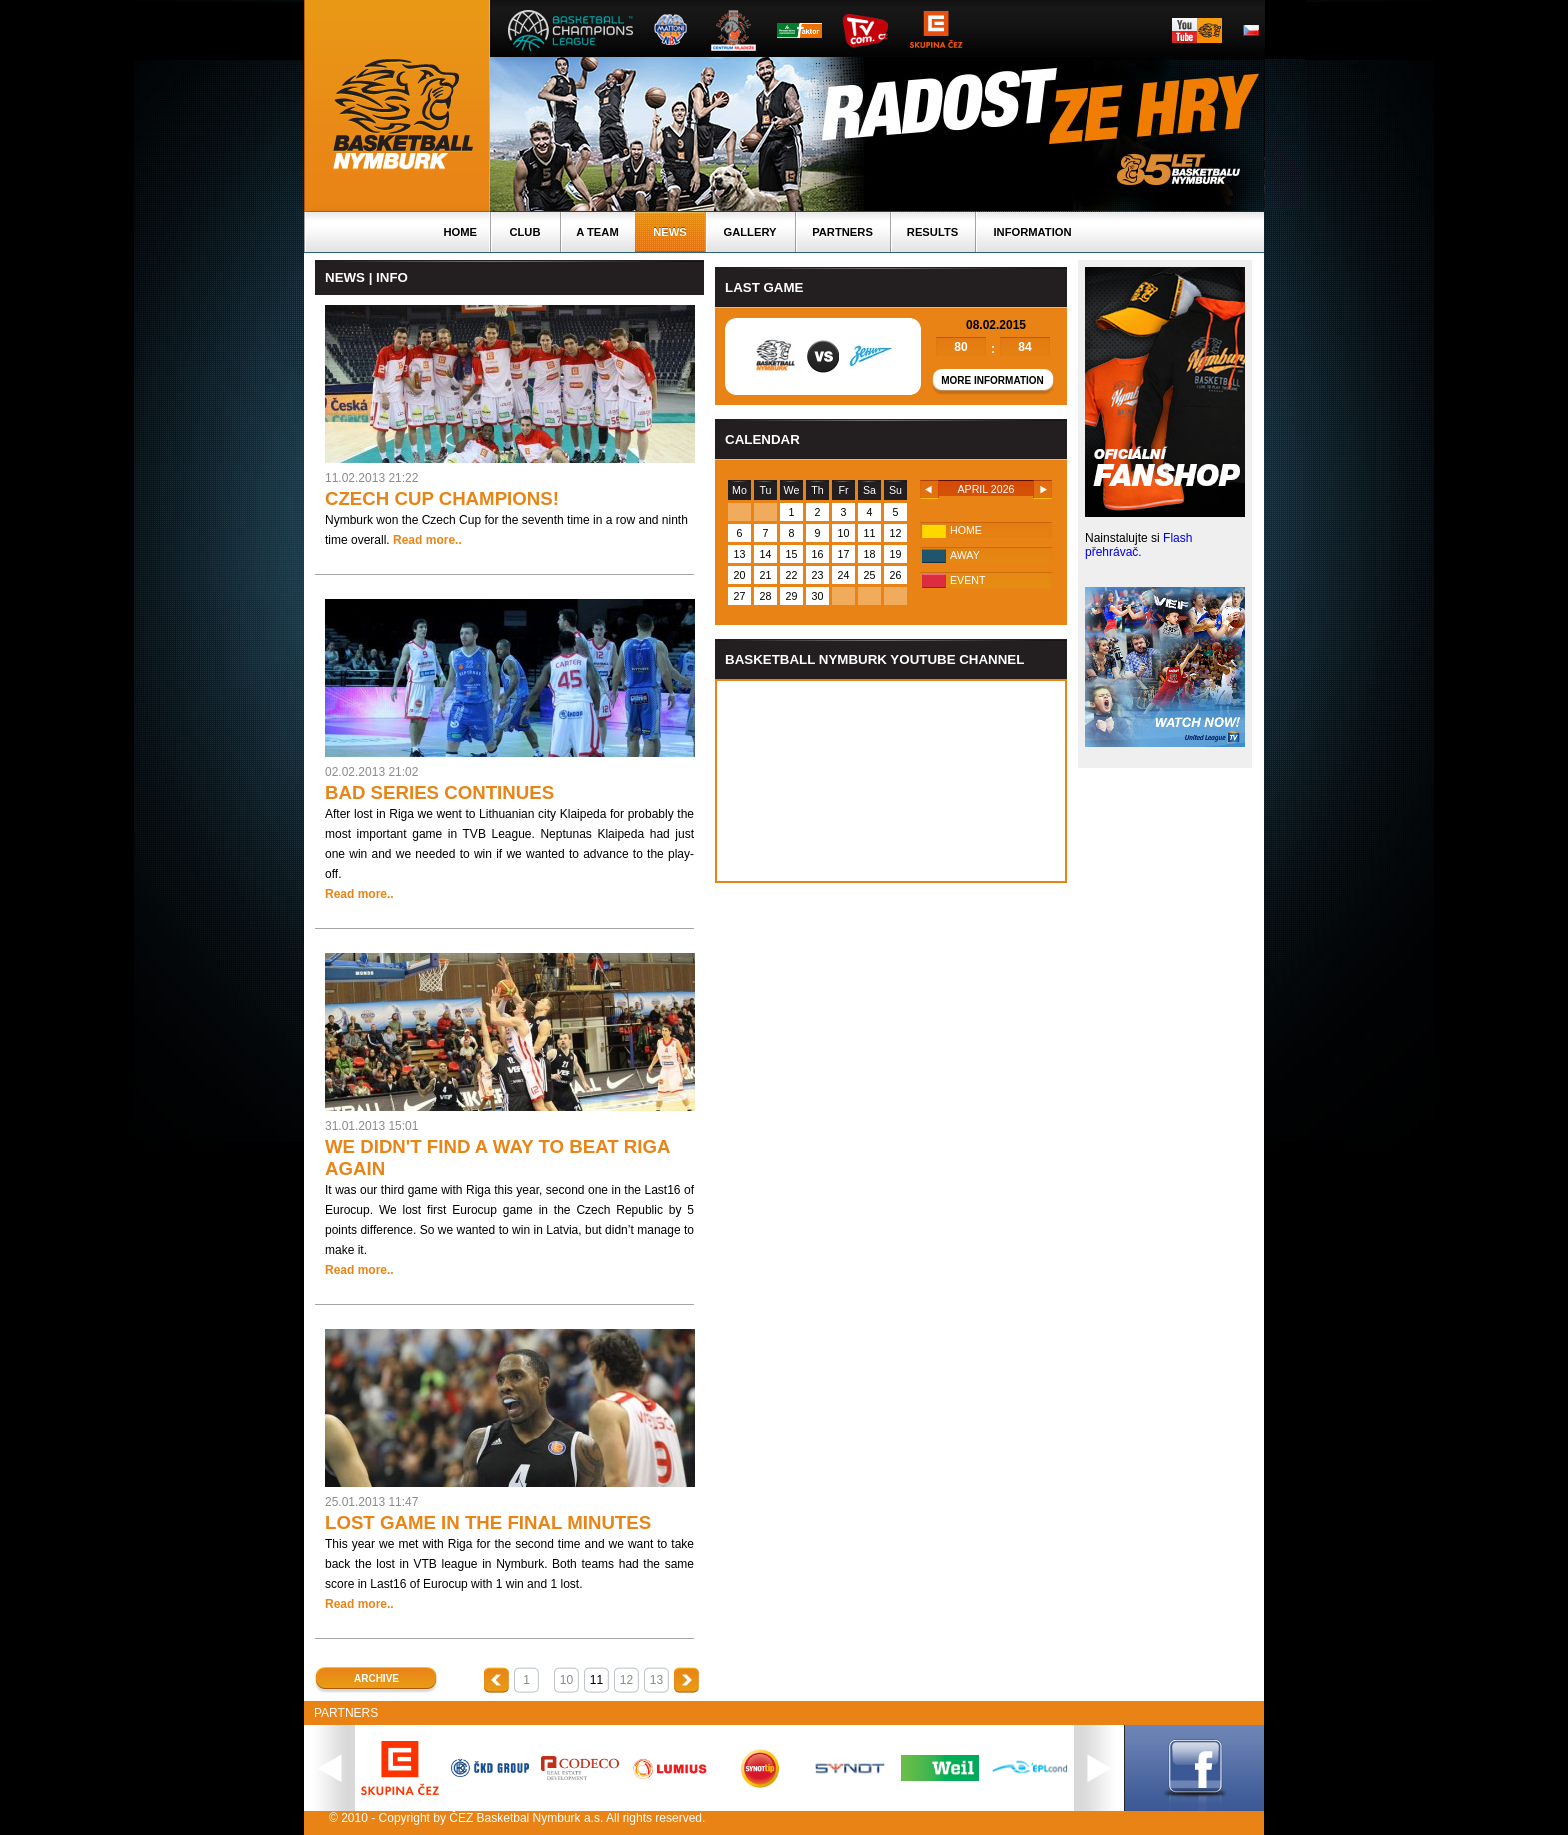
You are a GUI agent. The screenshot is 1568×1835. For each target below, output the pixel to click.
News (670, 232)
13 (656, 1680)
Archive (376, 1678)
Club (524, 232)
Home (460, 232)
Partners (842, 232)
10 (566, 1680)
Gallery (749, 232)
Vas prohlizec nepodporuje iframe (891, 781)
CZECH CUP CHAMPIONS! (442, 498)
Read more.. (427, 540)
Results (932, 232)
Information (1032, 232)
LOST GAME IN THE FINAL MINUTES (488, 1522)
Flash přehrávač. (1138, 545)
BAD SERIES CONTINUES (439, 792)
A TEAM (597, 232)
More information (992, 380)
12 (626, 1680)
